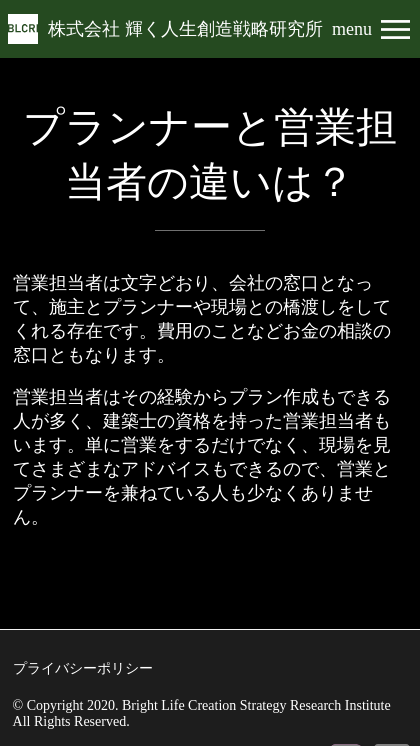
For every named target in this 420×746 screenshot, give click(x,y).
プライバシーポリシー (83, 668)
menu (352, 29)
